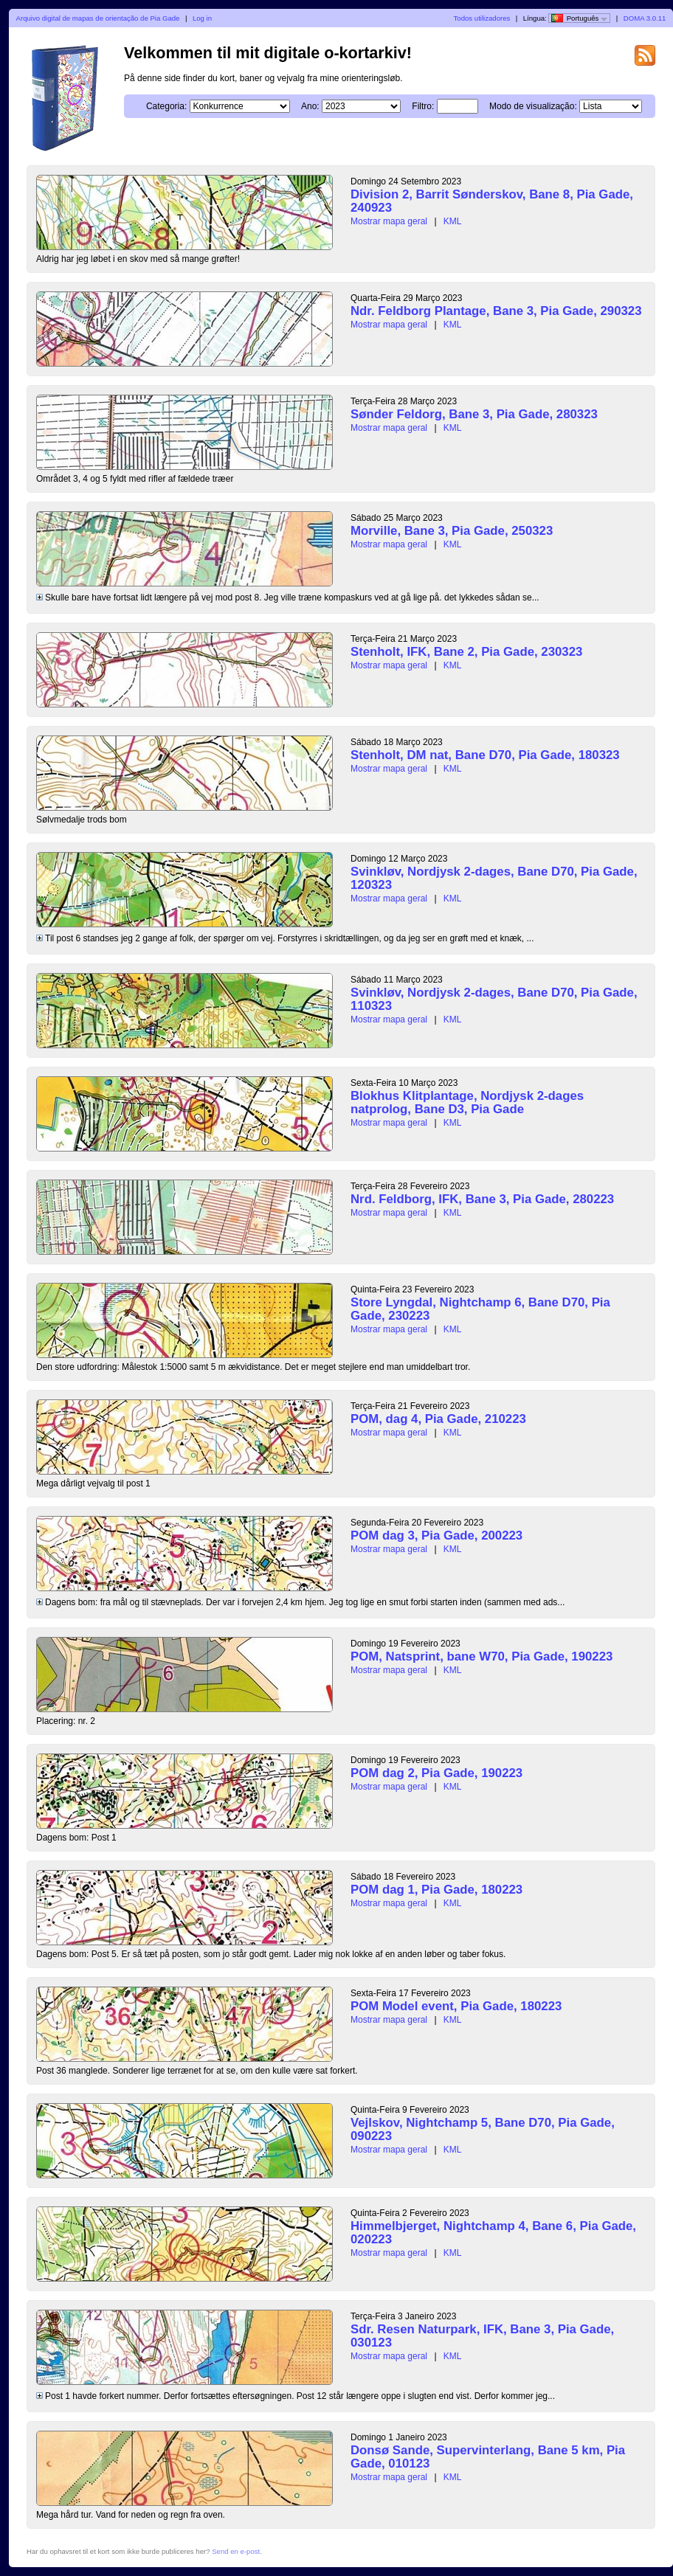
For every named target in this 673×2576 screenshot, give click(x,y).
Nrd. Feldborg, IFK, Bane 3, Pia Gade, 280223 (482, 1199)
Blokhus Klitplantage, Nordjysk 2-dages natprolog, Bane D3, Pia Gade (467, 1102)
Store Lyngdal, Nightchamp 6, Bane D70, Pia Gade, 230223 (480, 1309)
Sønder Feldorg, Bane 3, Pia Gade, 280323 (474, 414)
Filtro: (423, 106)
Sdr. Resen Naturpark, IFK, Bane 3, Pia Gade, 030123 (482, 2336)
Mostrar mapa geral (389, 221)
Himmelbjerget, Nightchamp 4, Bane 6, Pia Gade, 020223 (493, 2232)
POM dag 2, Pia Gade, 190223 (436, 1773)
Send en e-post (236, 2551)
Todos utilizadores (482, 18)
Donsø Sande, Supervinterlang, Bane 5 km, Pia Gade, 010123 (488, 2457)
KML (453, 221)
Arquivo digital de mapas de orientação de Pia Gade (98, 18)
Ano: (310, 106)
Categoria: (166, 106)
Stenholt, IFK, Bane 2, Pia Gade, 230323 (466, 652)
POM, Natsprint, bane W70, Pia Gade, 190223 (481, 1656)
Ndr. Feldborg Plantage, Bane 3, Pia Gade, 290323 (496, 311)
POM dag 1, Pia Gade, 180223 (436, 1890)
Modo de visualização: (533, 106)
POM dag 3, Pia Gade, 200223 (436, 1535)
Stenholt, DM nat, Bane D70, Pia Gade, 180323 (485, 755)
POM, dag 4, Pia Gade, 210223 (438, 1419)
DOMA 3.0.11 (645, 18)
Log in (202, 18)
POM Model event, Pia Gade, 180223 (456, 2006)
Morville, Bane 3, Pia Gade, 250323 (452, 531)
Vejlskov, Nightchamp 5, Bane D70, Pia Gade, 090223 (483, 2129)
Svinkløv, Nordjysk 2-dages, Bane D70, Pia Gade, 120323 (494, 878)
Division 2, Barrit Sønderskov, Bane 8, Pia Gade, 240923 (492, 201)
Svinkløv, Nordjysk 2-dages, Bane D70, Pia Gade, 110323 (494, 999)
